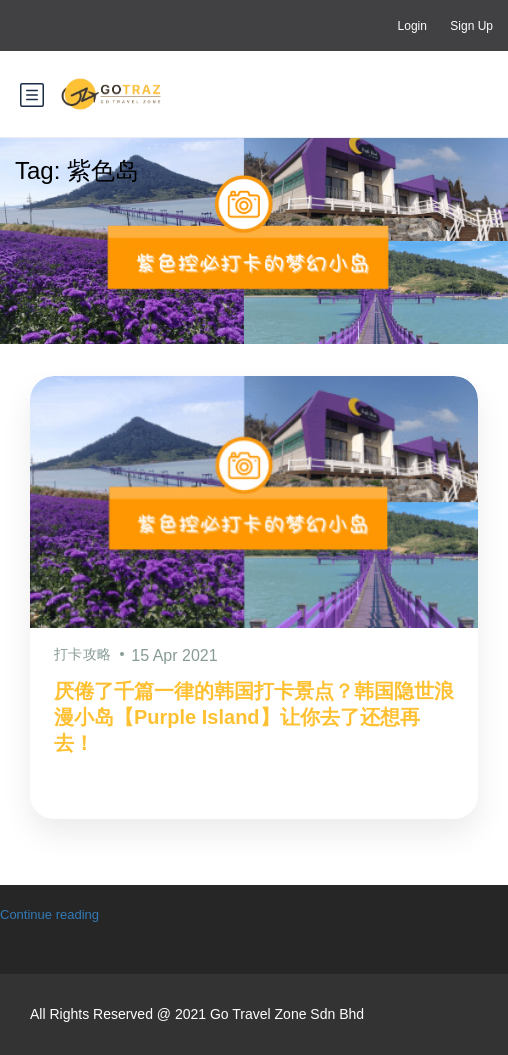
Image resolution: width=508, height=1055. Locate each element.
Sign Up (471, 26)
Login (412, 26)
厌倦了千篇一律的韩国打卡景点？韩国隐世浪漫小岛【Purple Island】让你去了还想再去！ (254, 717)
